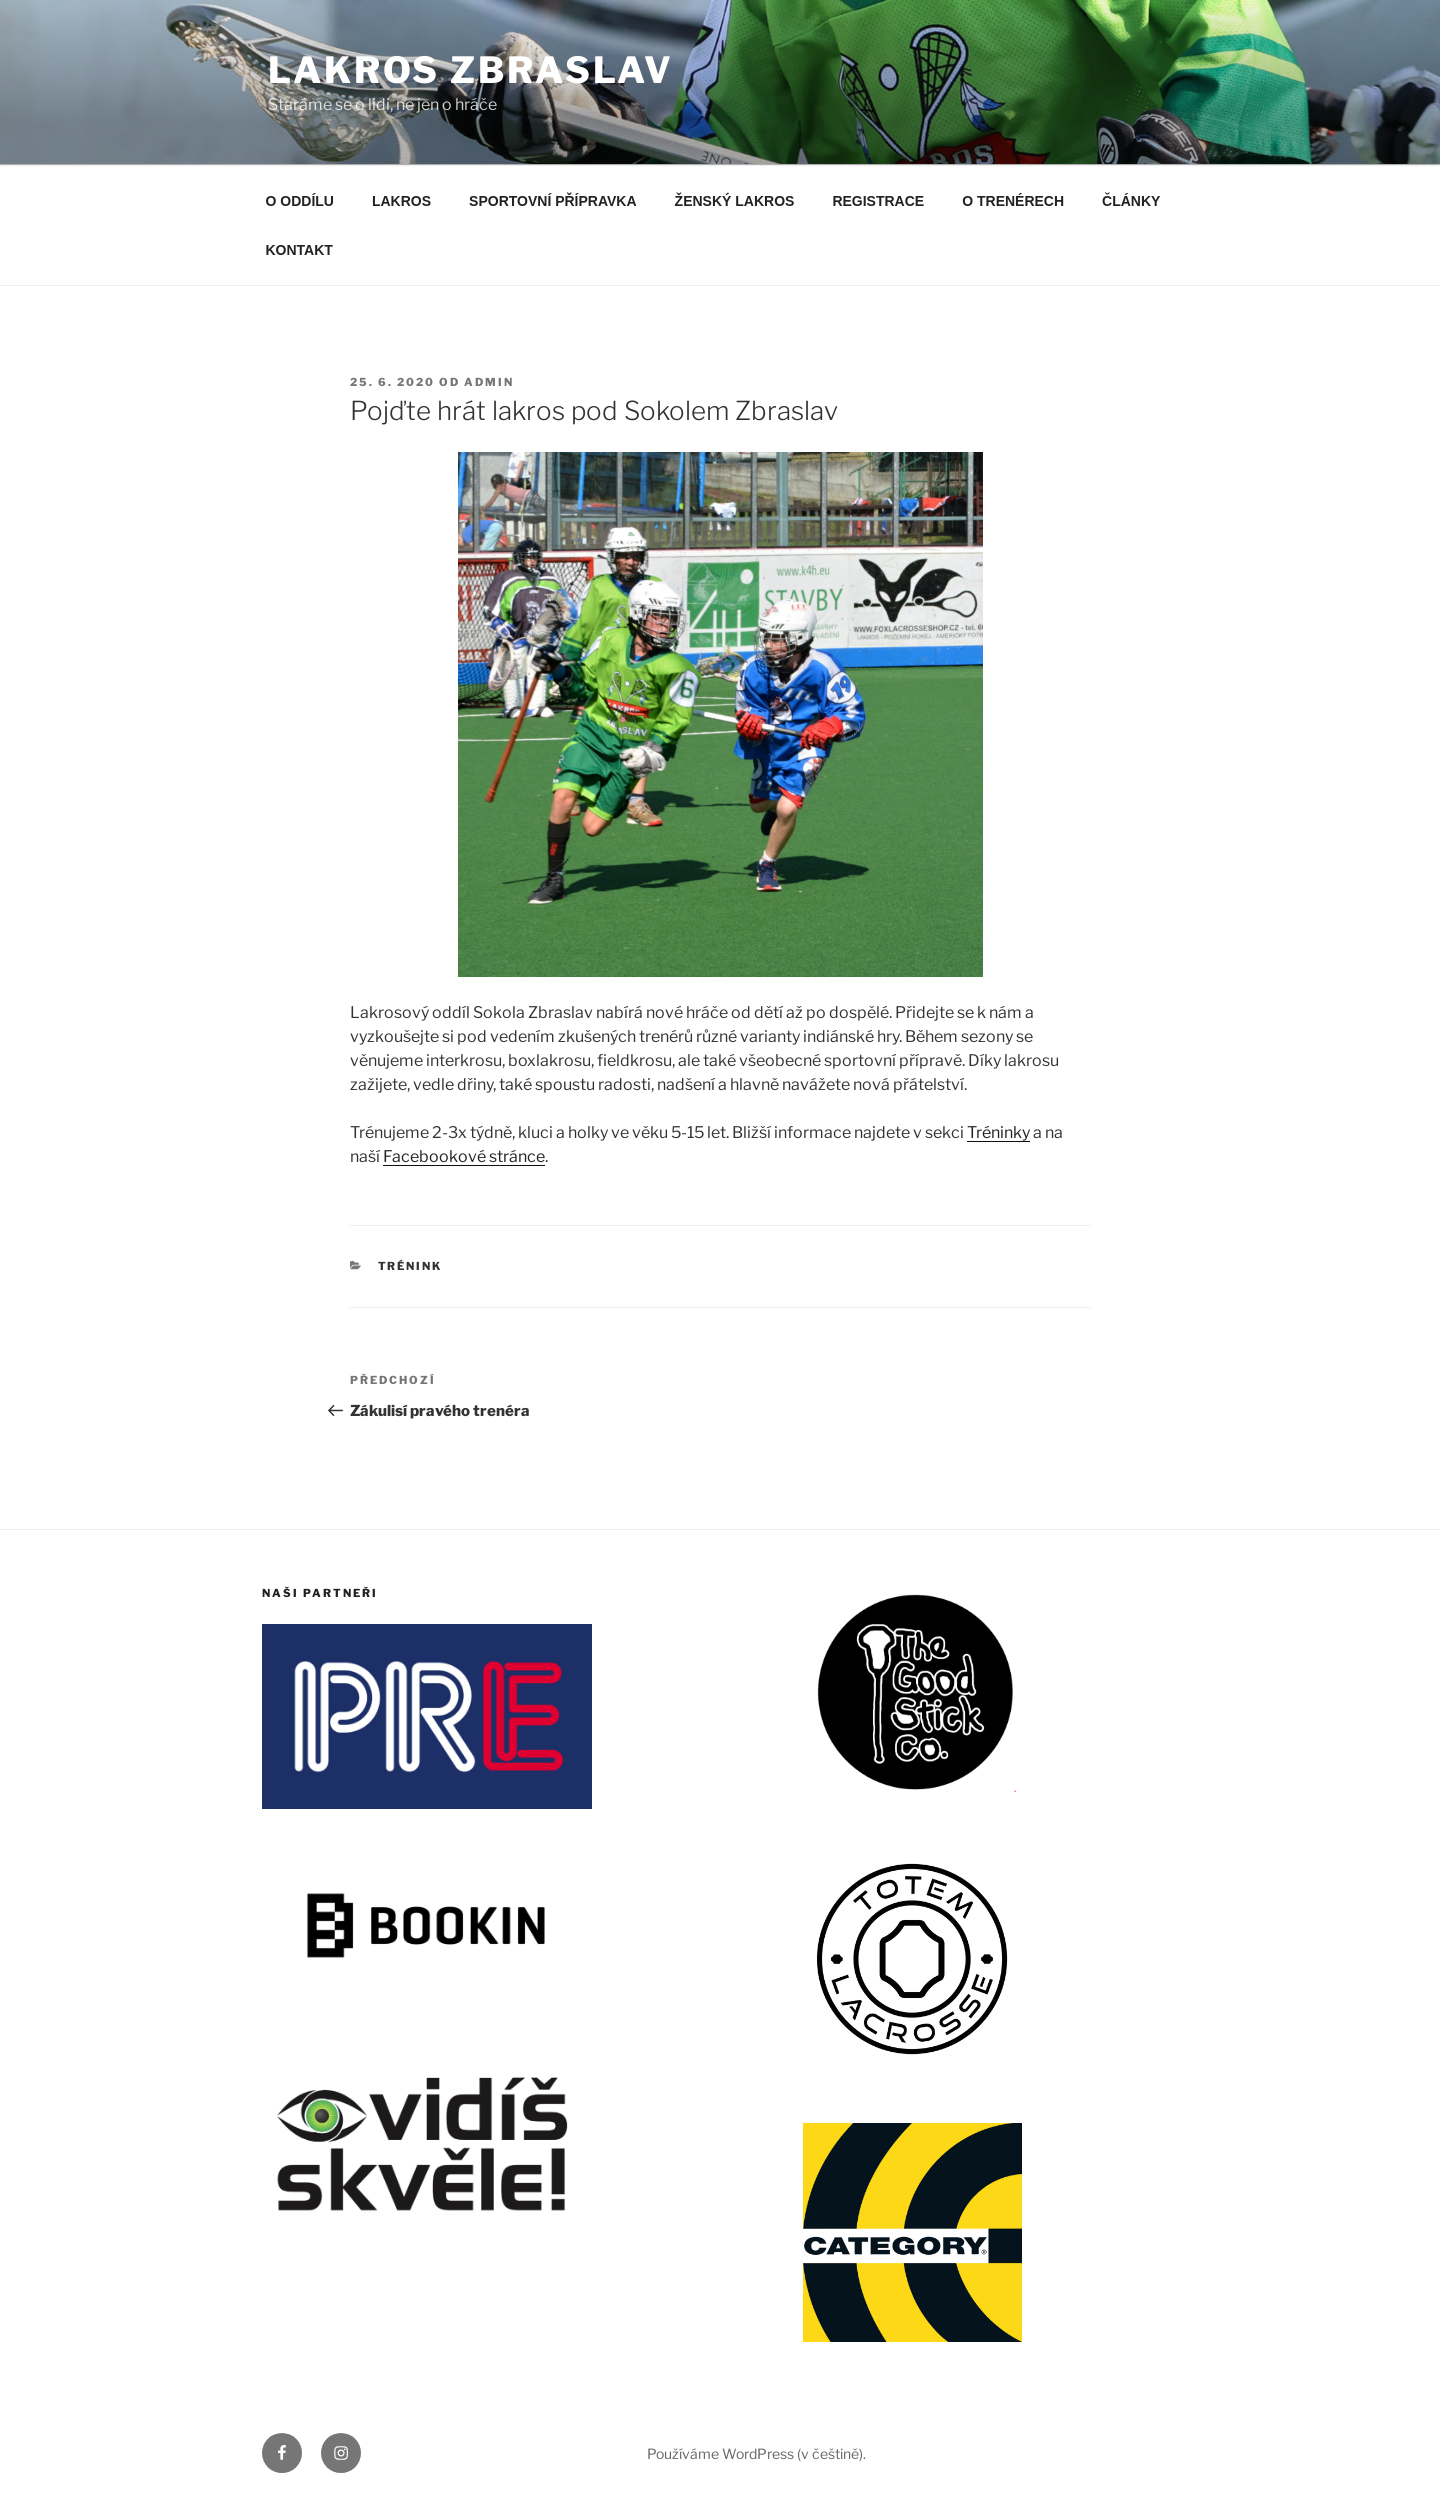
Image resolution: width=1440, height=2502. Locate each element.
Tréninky (998, 1132)
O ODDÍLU (300, 201)
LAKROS (401, 201)
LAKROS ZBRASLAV (471, 70)
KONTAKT (299, 250)
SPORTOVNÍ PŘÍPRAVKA (553, 201)
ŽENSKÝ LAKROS (735, 201)
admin (489, 382)
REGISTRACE (878, 201)
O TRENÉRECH (1013, 201)
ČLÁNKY (1131, 201)
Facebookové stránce (464, 1156)
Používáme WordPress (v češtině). (756, 2453)
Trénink (410, 1266)
